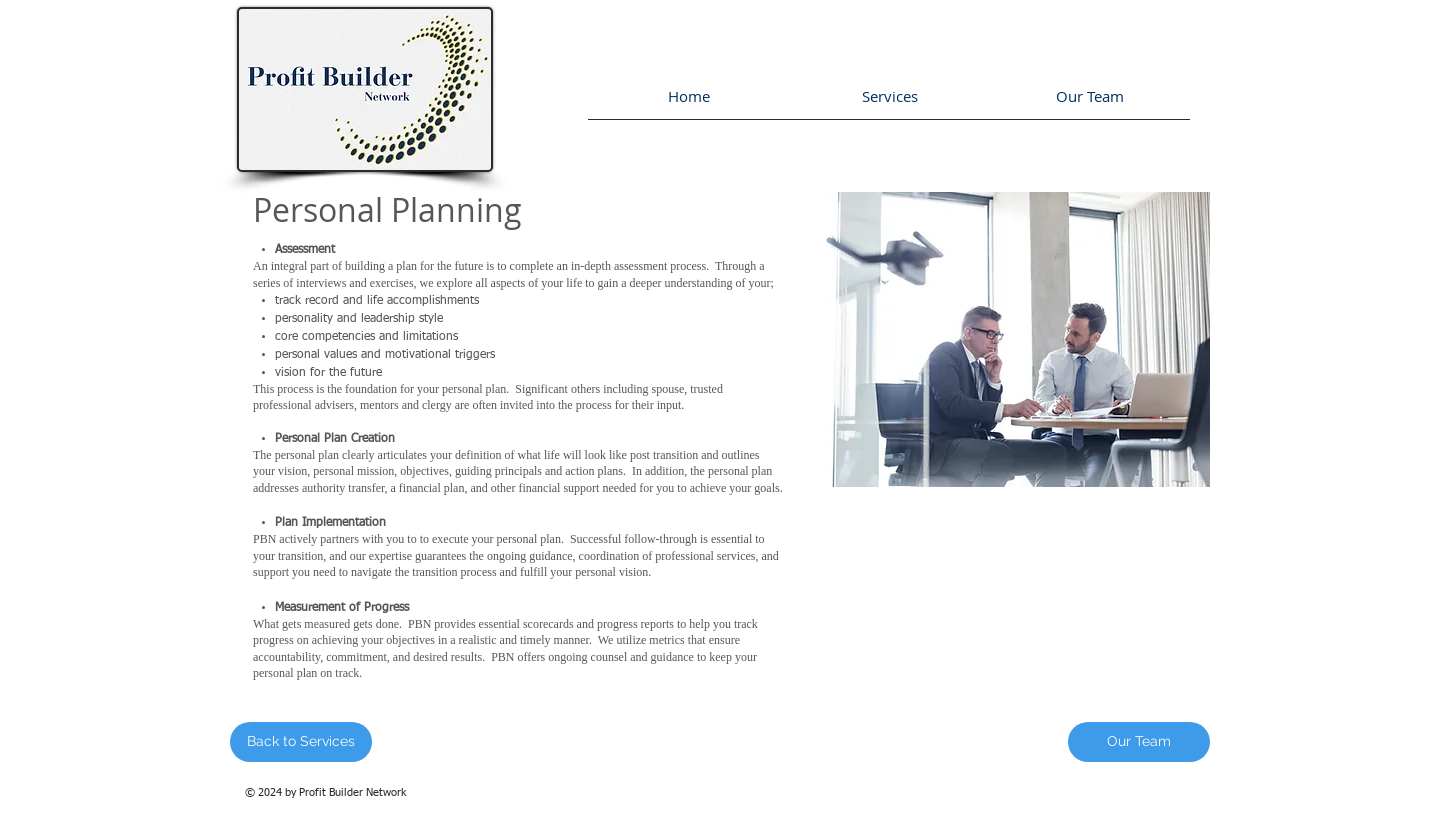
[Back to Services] (301, 742)
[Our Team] (1139, 742)
